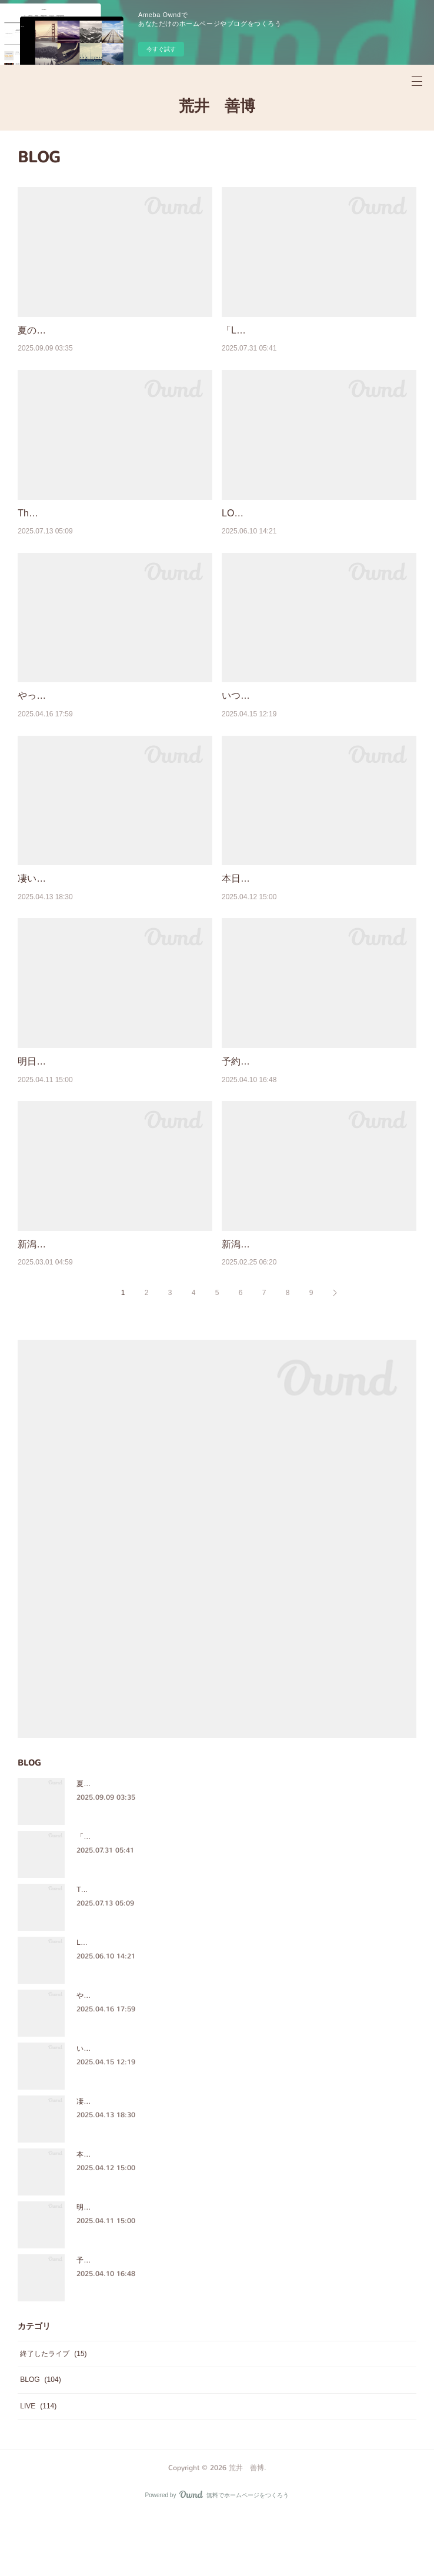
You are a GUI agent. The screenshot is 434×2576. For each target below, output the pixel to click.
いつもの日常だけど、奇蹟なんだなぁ (302, 711)
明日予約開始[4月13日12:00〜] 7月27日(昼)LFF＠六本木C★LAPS (180, 2267)
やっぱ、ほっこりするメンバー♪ (86, 711)
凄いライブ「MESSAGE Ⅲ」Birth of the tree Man (154, 2161)
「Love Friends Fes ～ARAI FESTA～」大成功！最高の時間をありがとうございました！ (216, 1897)
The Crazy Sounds (57, 528)
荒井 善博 (217, 106)
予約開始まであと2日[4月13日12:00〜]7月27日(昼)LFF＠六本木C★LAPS (191, 2320)
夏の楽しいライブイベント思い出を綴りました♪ (152, 1844)
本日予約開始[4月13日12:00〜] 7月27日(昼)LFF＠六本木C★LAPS (180, 2214)
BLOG (40, 2440)
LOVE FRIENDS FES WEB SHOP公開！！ (312, 528)
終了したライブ (53, 2414)
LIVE (38, 2466)
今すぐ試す (161, 49)
